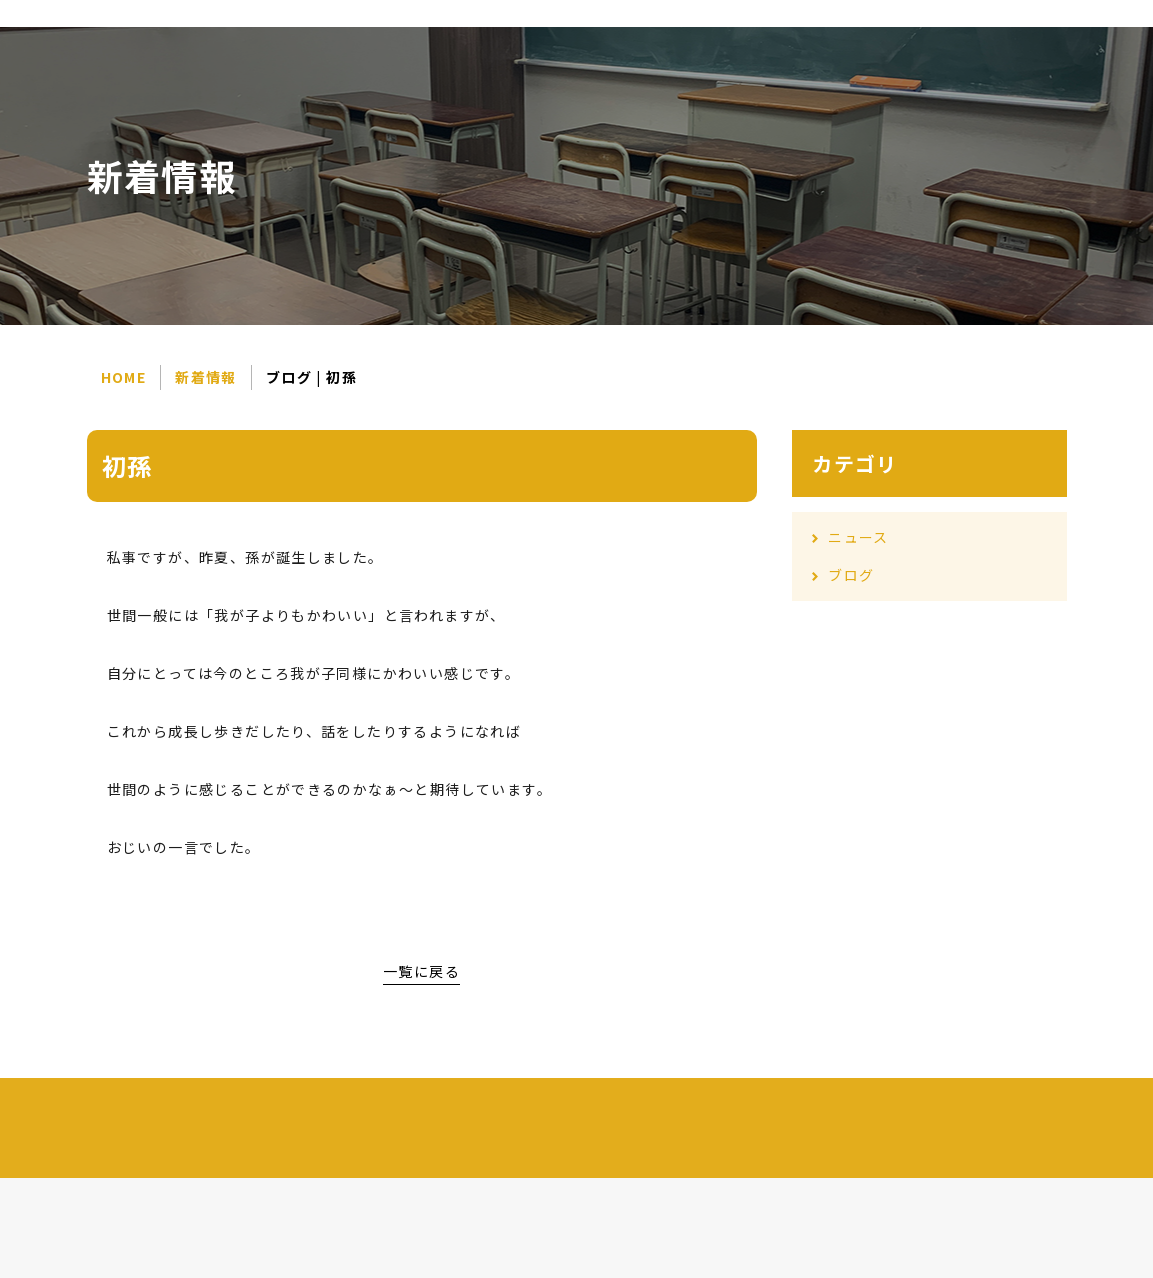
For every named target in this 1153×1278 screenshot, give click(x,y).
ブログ (851, 575)
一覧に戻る (421, 971)
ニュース (858, 537)
